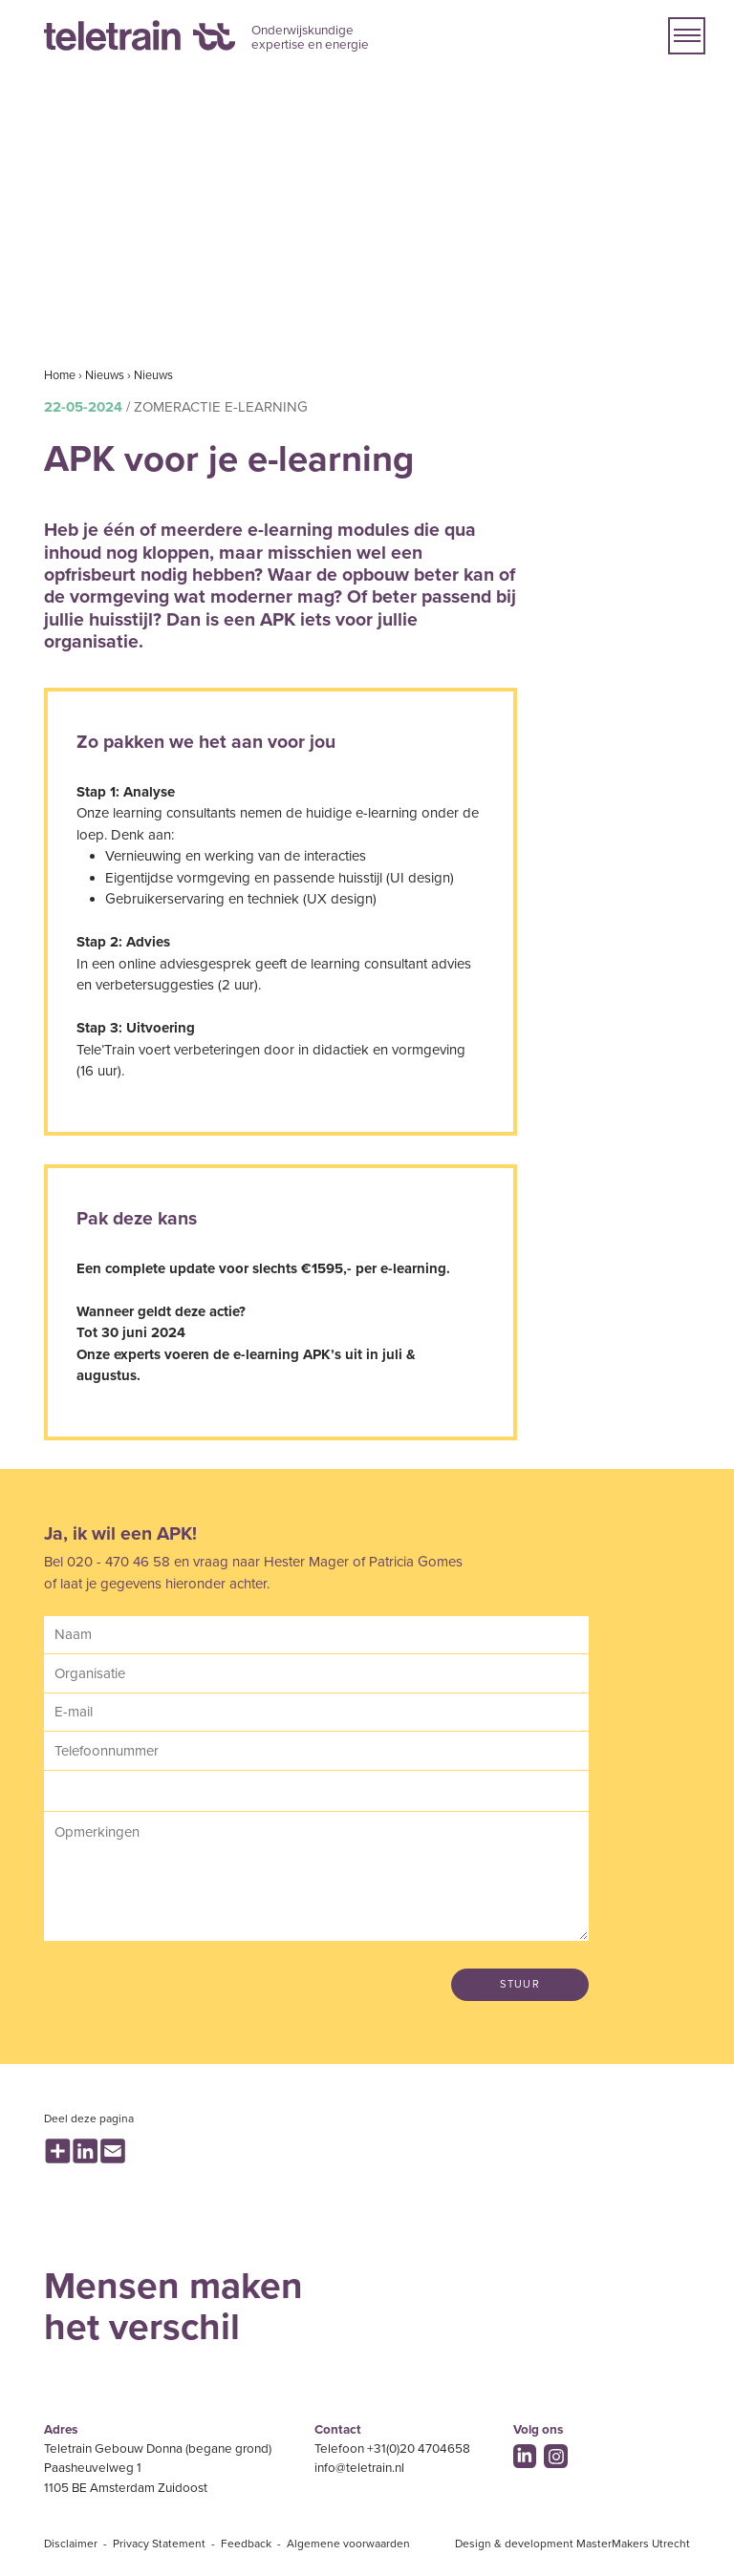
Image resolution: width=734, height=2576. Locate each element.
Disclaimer (70, 2543)
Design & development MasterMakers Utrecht (572, 2543)
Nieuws (104, 375)
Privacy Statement (159, 2543)
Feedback (246, 2543)
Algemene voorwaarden (348, 2543)
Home (60, 375)
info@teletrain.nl (359, 2468)
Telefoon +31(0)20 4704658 (392, 2449)
